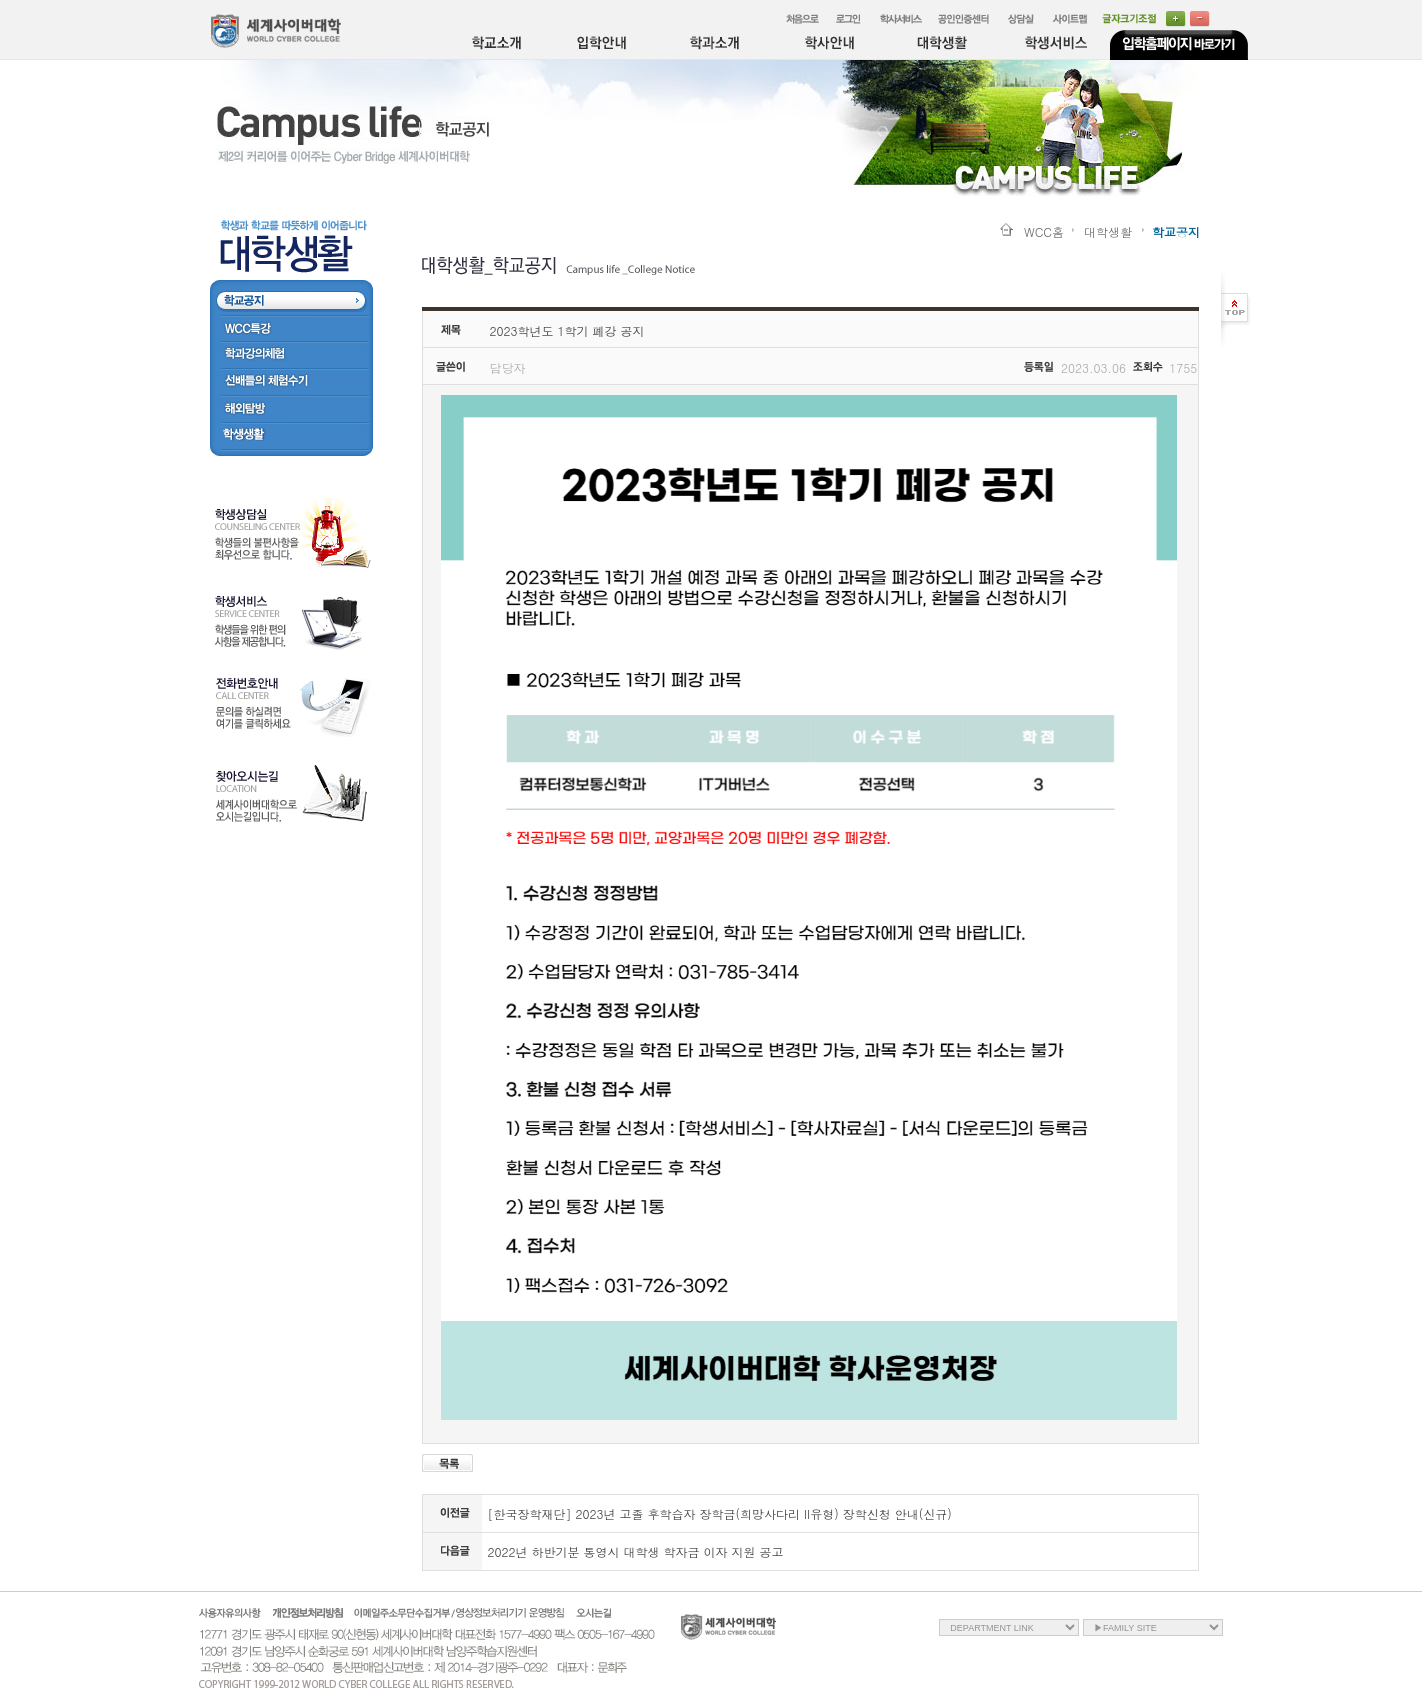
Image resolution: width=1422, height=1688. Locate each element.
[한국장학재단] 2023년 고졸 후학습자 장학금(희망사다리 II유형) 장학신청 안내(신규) (720, 1513)
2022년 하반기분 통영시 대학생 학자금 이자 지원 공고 (636, 1551)
